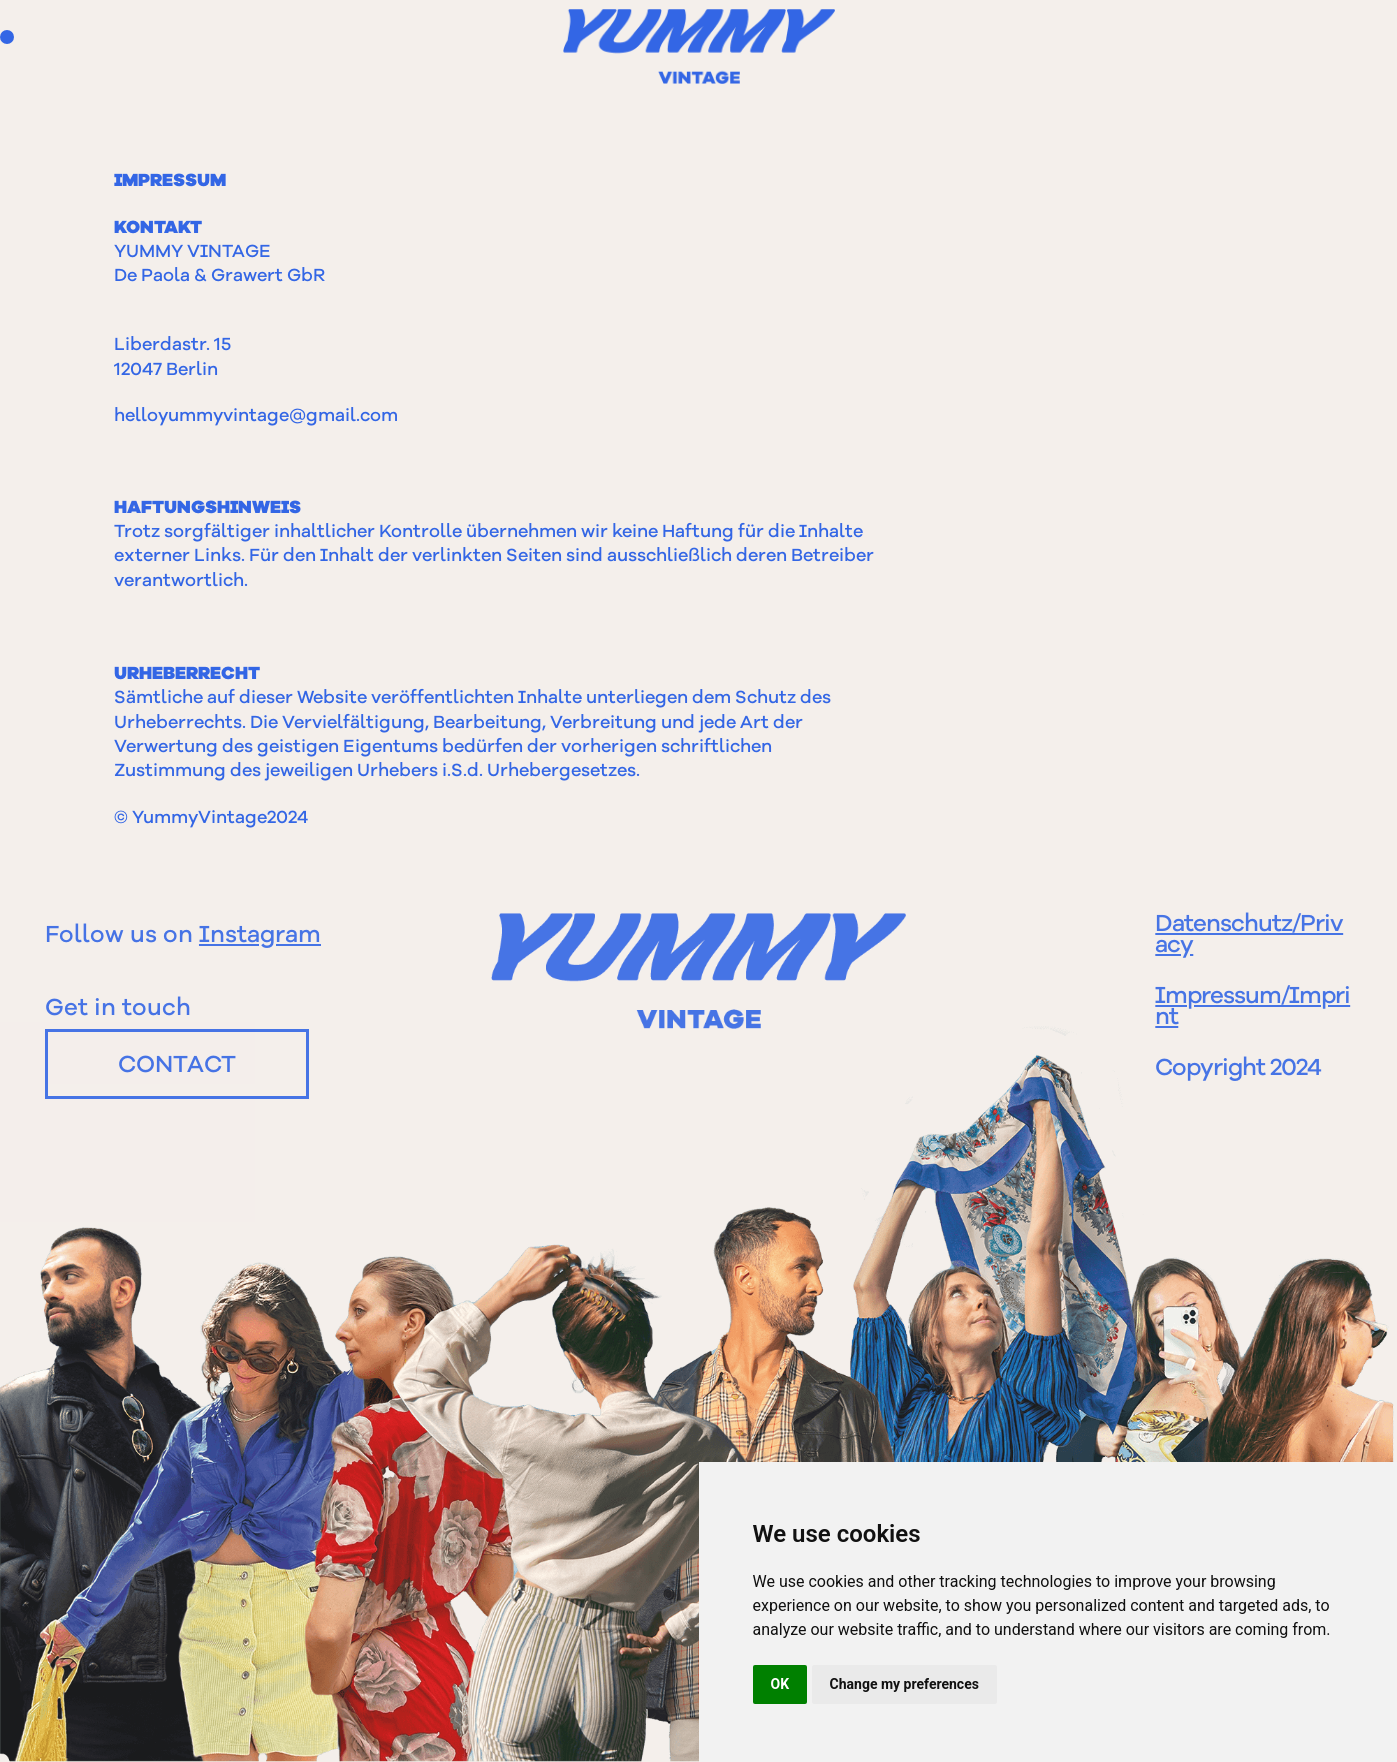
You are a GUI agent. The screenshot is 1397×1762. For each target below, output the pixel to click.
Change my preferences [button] (904, 1684)
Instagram (260, 936)
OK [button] (780, 1684)
